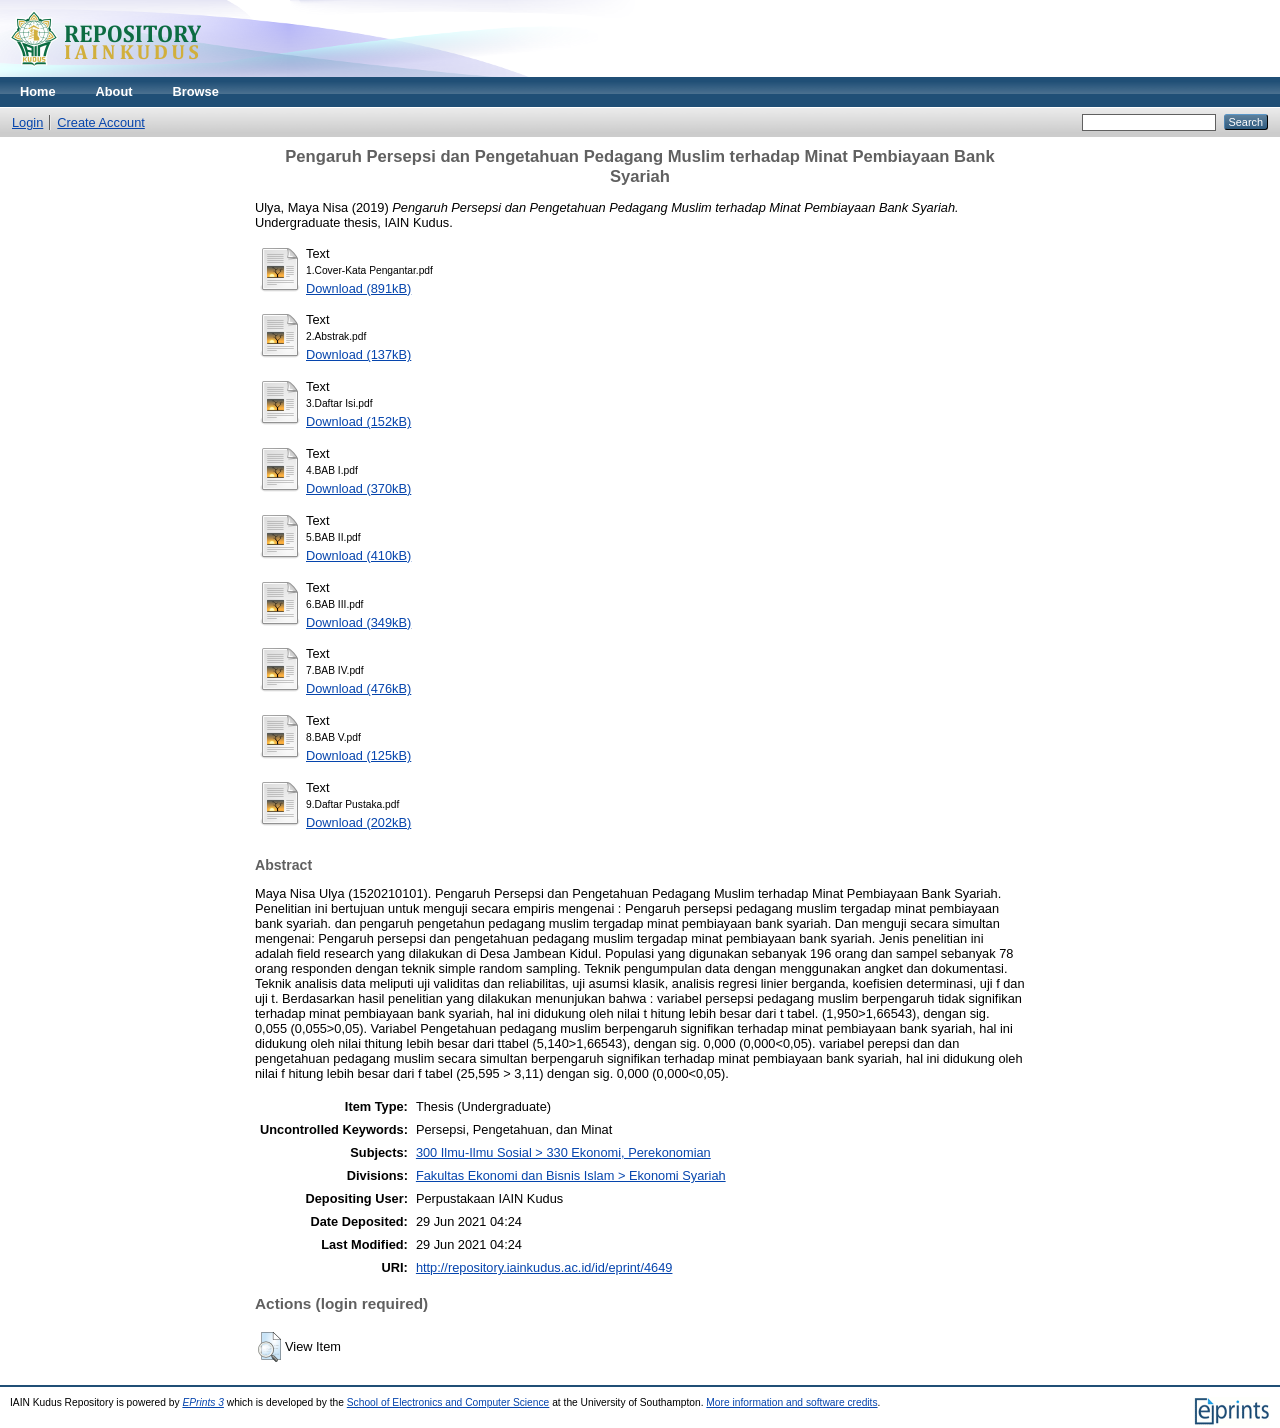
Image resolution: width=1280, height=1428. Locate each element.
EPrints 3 (203, 1402)
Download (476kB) (358, 688)
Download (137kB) (358, 354)
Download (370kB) (358, 488)
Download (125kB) (358, 755)
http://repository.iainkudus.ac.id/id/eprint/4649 (544, 1267)
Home (38, 91)
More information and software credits (791, 1402)
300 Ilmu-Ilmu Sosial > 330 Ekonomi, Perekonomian (563, 1152)
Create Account (101, 122)
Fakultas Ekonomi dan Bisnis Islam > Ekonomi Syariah (571, 1175)
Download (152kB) (358, 421)
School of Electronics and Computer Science (448, 1402)
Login (27, 122)
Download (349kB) (358, 622)
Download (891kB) (358, 288)
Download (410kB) (358, 555)
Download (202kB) (358, 822)
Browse (196, 91)
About (114, 91)
